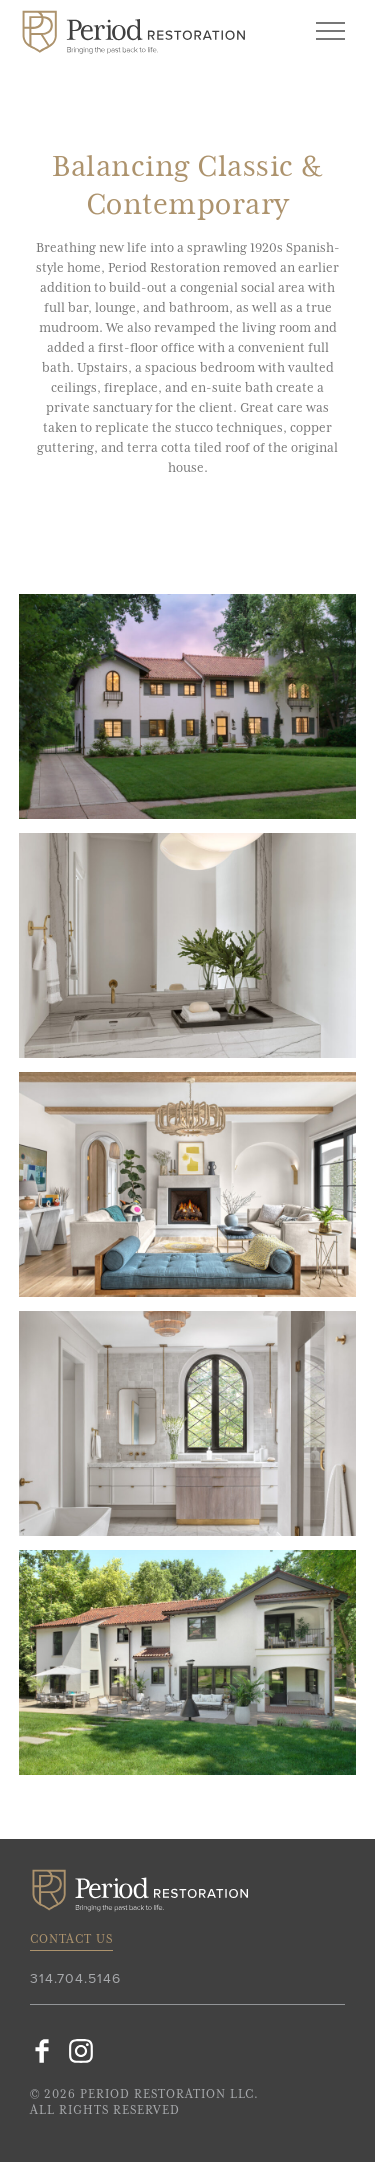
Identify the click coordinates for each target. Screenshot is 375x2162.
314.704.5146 (75, 1979)
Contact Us (71, 1939)
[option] (188, 706)
